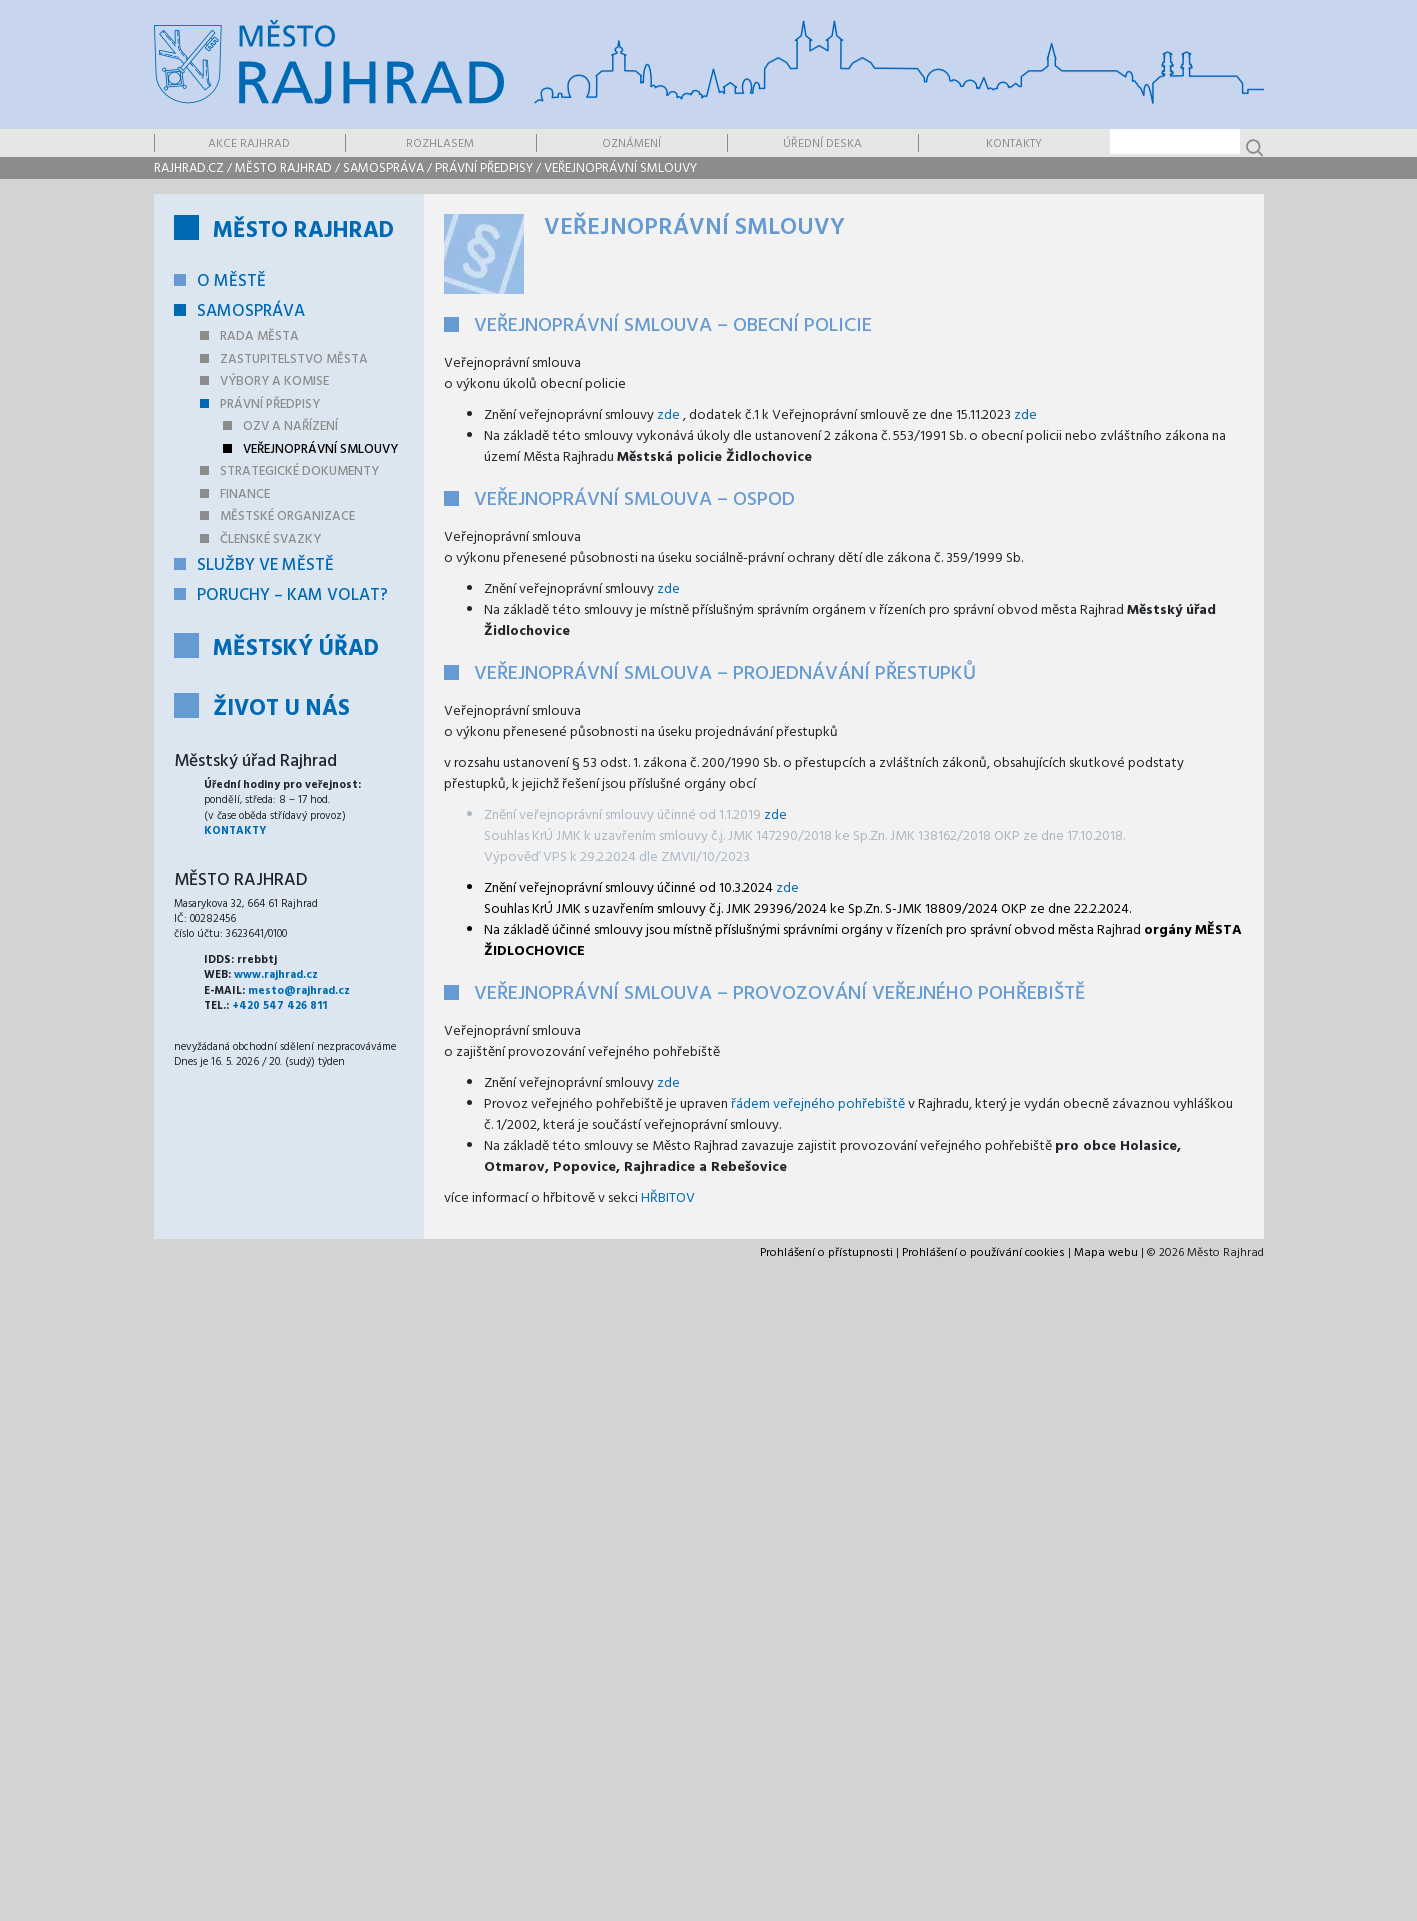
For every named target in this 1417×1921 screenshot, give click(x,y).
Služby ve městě (265, 565)
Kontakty (1014, 144)
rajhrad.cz (189, 168)
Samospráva (383, 168)
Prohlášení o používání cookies (983, 1253)
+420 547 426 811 (279, 1006)
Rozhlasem (440, 144)
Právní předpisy (484, 168)
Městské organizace (287, 516)
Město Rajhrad (283, 168)
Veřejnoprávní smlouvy (620, 168)
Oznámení (631, 144)
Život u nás (281, 709)
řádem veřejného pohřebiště (819, 1104)
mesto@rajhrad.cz (299, 991)
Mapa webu (1106, 1253)
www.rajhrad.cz (276, 975)
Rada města (259, 336)
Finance (245, 494)
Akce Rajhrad (249, 144)
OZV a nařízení (290, 426)
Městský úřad (296, 649)
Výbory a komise (274, 381)
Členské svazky (270, 539)
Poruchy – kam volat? (292, 595)
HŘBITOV (668, 1198)
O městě (231, 281)
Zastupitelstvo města (294, 359)
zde (668, 415)
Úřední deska (822, 144)
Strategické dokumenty (299, 471)
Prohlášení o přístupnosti (826, 1253)
